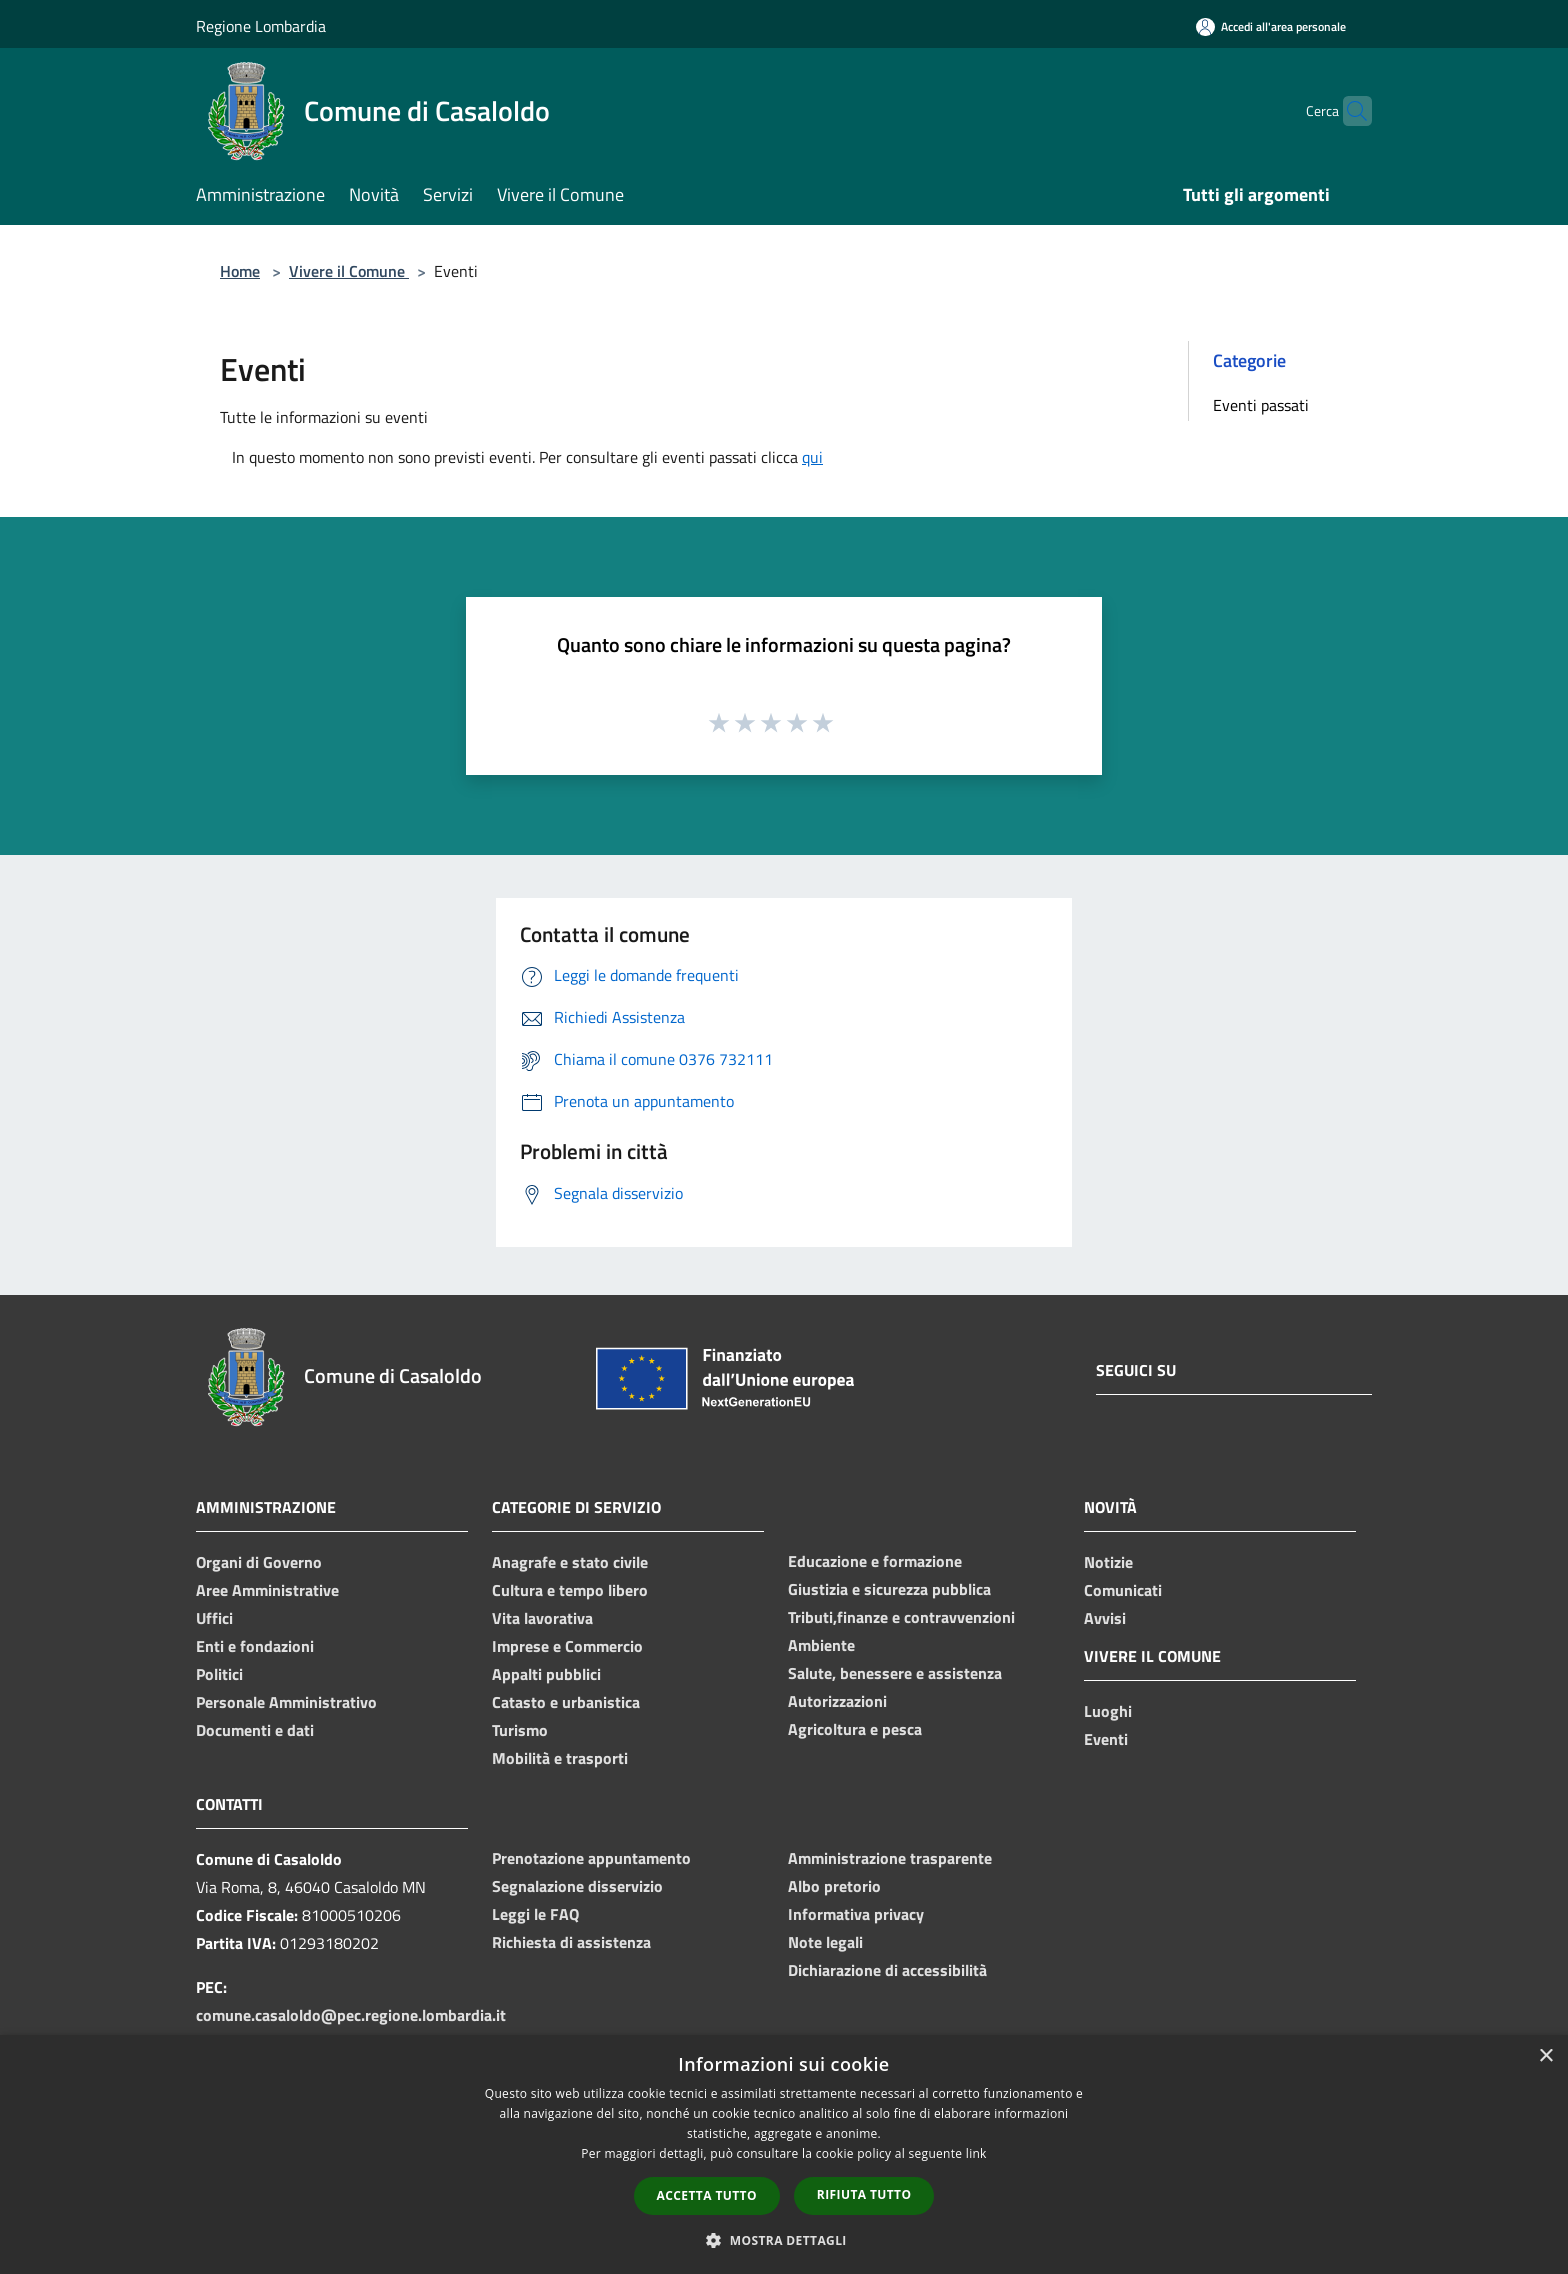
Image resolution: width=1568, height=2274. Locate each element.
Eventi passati (1261, 405)
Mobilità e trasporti (560, 1758)
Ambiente (821, 1645)
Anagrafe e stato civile (570, 1562)
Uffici (214, 1618)
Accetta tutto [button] (707, 2195)
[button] (784, 2240)
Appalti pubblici (546, 1674)
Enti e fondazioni (255, 1646)
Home (240, 271)
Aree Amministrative (267, 1590)
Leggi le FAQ (535, 1914)
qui (812, 457)
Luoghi (1108, 1711)
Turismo (520, 1730)
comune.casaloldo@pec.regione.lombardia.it (351, 2015)
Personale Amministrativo (286, 1702)
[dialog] (784, 2154)
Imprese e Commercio (567, 1646)
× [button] (1545, 2056)
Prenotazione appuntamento (591, 1858)
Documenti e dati (255, 1730)
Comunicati (1123, 1590)
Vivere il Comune (349, 271)
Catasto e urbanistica (566, 1702)
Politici (219, 1674)
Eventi (1106, 1739)
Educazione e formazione (875, 1561)
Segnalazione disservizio (577, 1886)
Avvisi (1105, 1618)
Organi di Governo (259, 1562)
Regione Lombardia (261, 26)
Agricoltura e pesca (855, 1729)
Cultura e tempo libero (570, 1590)
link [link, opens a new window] (976, 2153)
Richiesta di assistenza (571, 1942)
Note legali (825, 1942)
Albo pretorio (834, 1886)
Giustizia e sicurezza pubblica (889, 1589)
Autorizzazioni (837, 1701)
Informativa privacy (856, 1914)
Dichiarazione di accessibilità (887, 1970)
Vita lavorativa (542, 1618)
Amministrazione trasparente (890, 1858)
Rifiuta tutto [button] (864, 2194)
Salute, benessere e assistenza (895, 1673)
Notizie (1108, 1562)
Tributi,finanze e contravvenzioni (901, 1617)
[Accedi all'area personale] (1271, 26)
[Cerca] (1348, 111)
